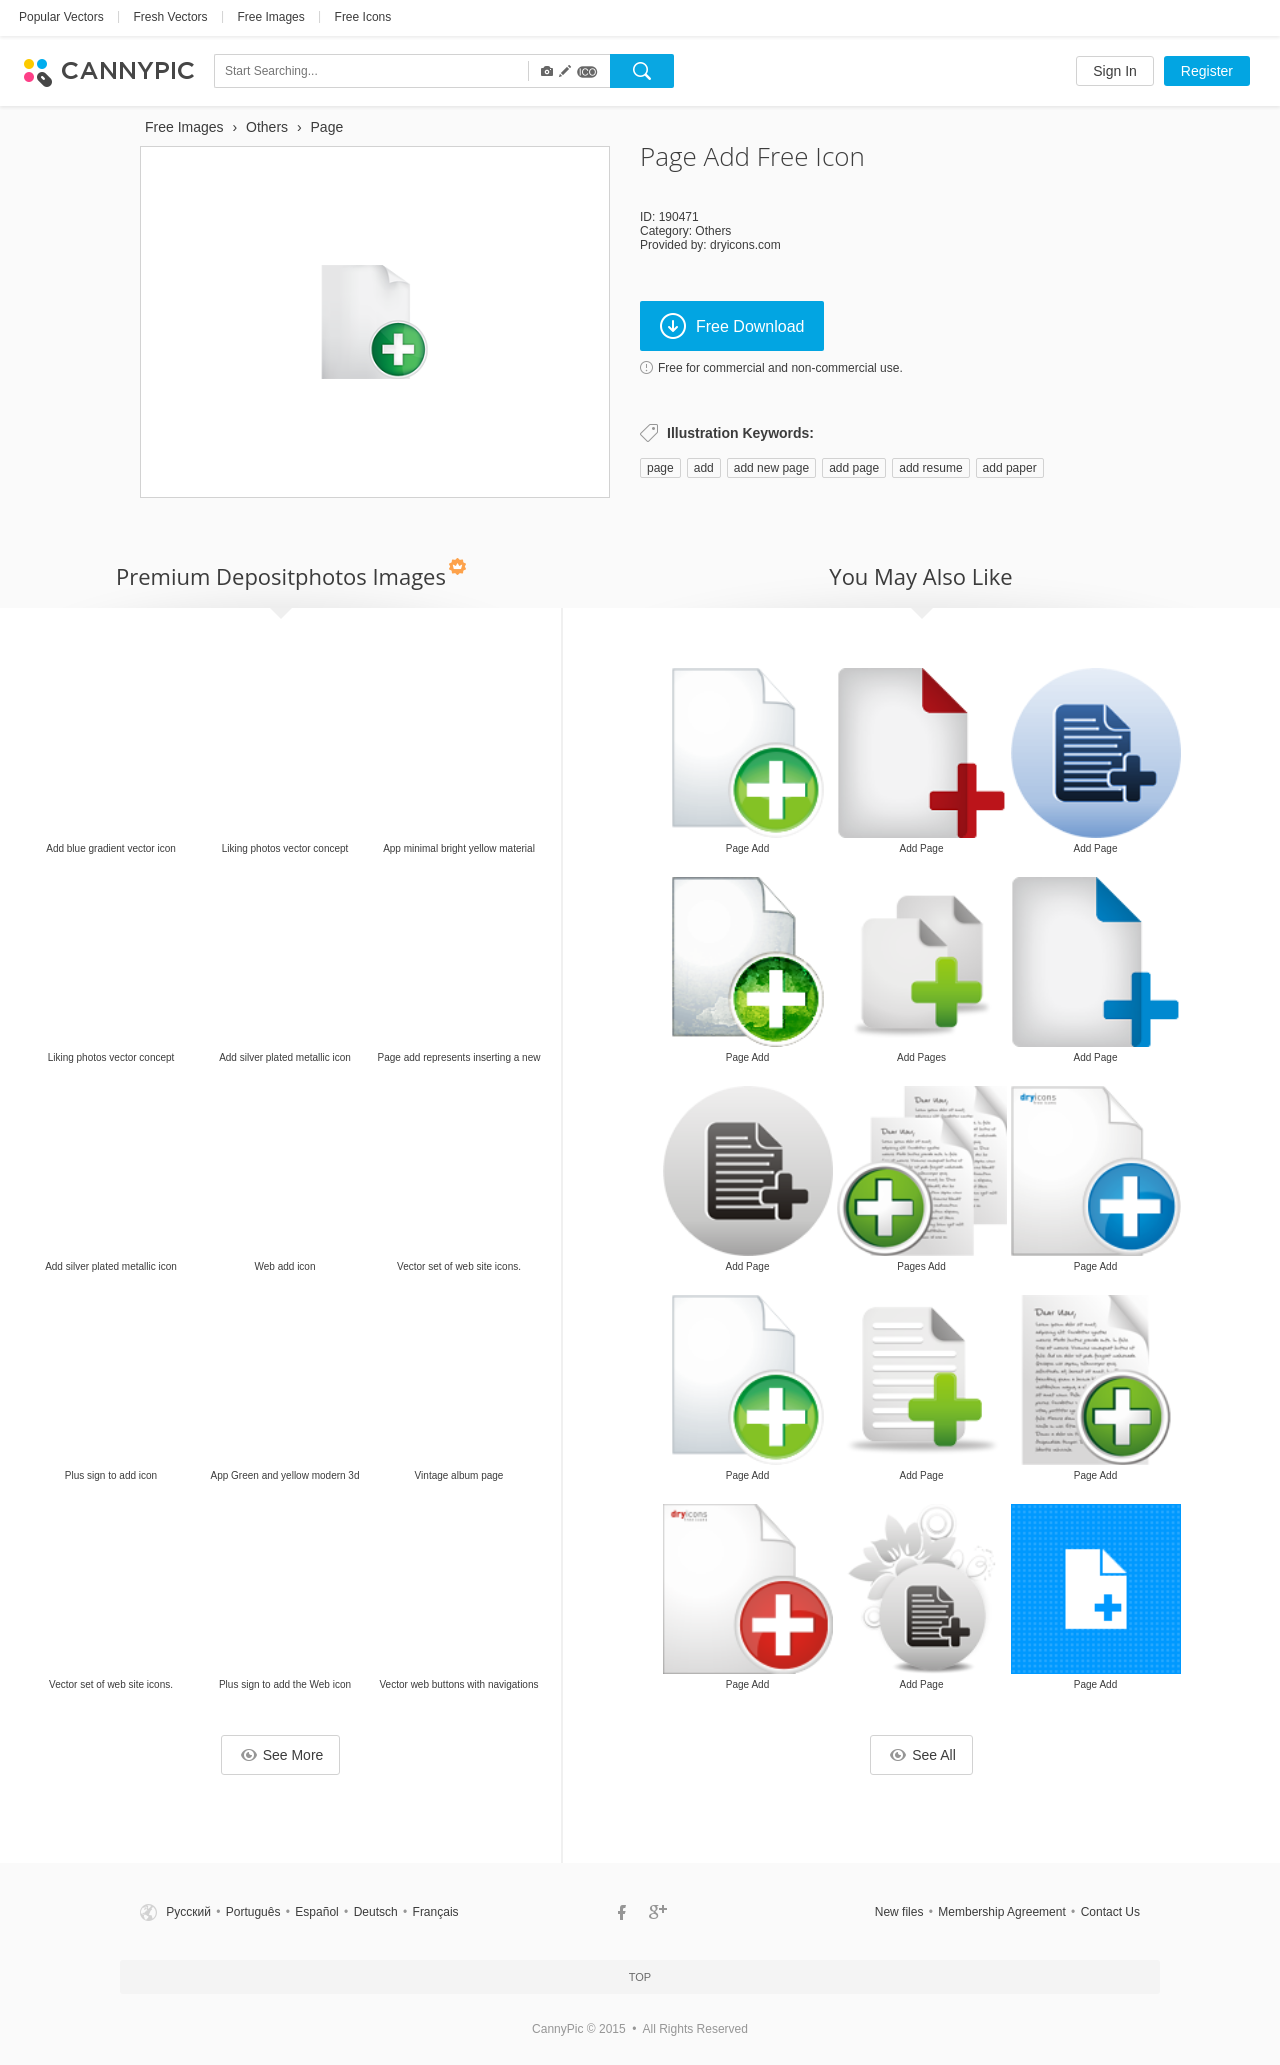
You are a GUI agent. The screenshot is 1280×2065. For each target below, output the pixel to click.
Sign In (1115, 71)
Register (1207, 71)
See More (282, 1755)
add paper (1010, 468)
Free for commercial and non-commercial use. (780, 368)
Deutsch (376, 1912)
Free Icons (363, 17)
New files (899, 1912)
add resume (930, 468)
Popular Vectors (61, 17)
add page (854, 468)
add (704, 468)
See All (923, 1755)
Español (316, 1912)
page (660, 468)
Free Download (732, 326)
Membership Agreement (1001, 1912)
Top (640, 1977)
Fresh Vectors (171, 17)
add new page (771, 468)
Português (253, 1912)
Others (713, 231)
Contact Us (1110, 1912)
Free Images (270, 17)
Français (436, 1912)
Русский (188, 1912)
